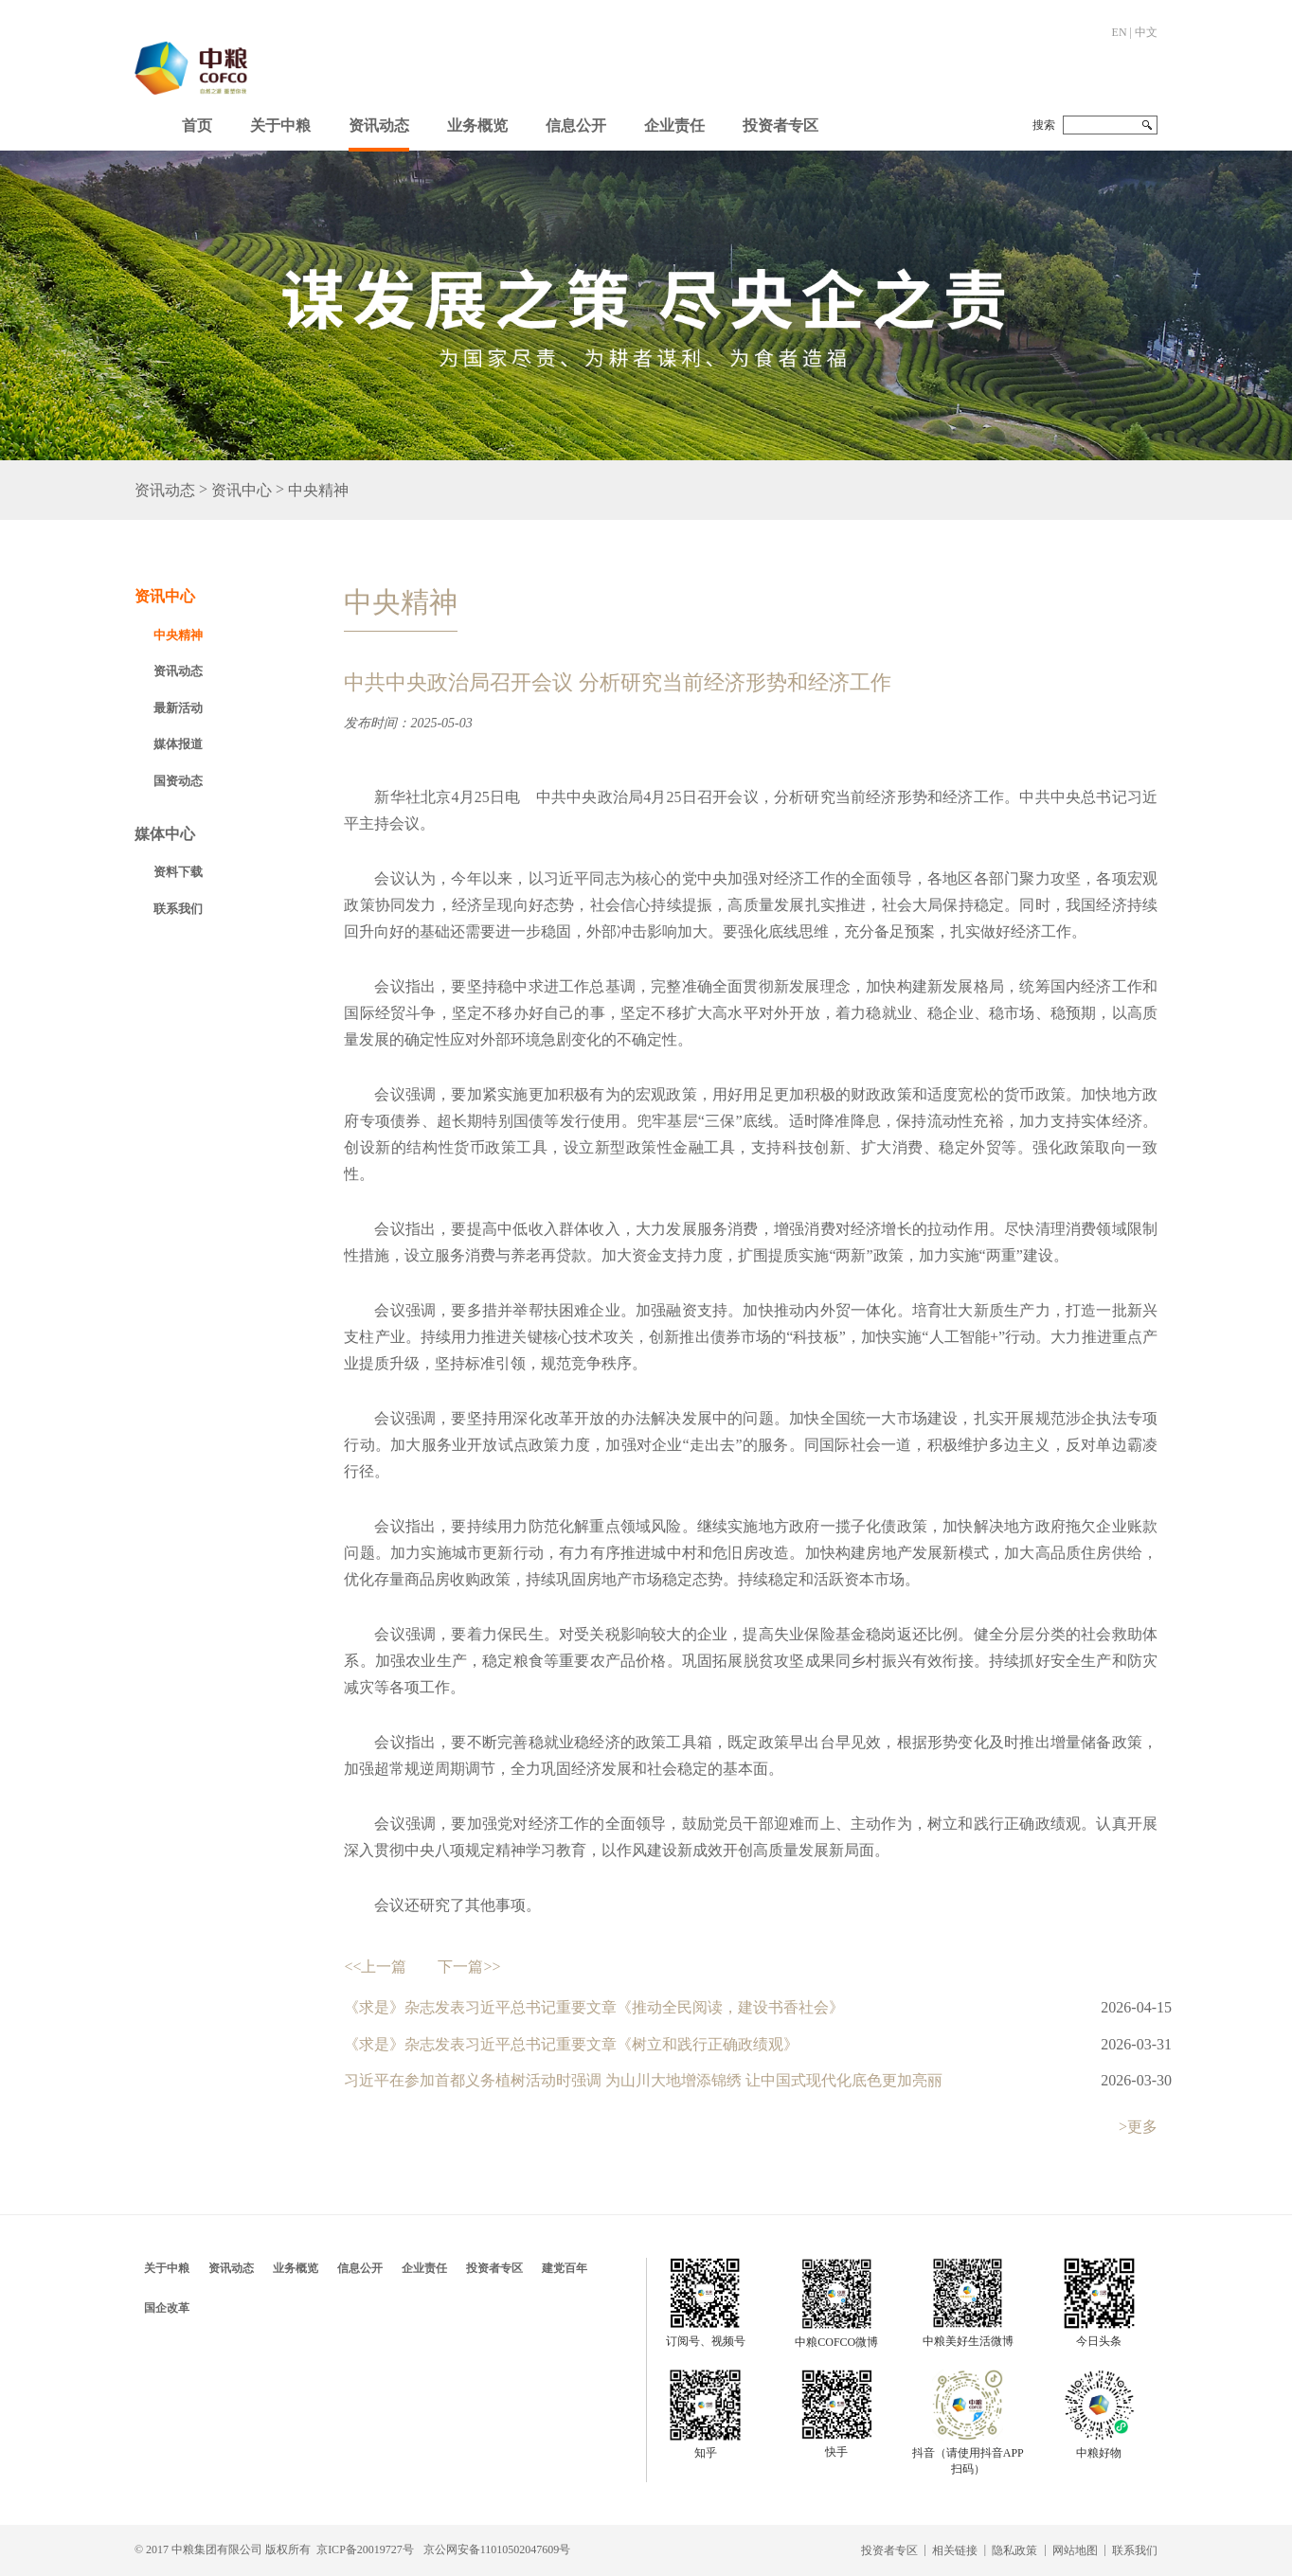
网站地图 (1075, 2550)
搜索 (1043, 125)
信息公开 (576, 125)
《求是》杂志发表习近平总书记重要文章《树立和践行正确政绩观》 (571, 2044)
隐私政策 (1014, 2550)
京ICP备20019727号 (365, 2549)
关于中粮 (280, 125)
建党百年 (564, 2268)
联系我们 (178, 909)
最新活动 (178, 708)
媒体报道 (178, 744)
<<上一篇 (375, 1967)
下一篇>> (469, 1967)
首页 (197, 125)
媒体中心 (165, 834)
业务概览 (477, 125)
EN (1119, 32)
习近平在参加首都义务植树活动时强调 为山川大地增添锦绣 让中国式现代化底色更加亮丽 (643, 2080)
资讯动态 (379, 125)
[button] (280, 121)
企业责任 (674, 125)
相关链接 (955, 2550)
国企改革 (166, 2308)
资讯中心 (241, 490)
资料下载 (178, 872)
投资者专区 (780, 125)
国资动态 (178, 781)
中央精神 (318, 490)
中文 (1146, 32)
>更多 (1138, 2127)
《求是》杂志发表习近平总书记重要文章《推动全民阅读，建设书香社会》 (594, 2007)
